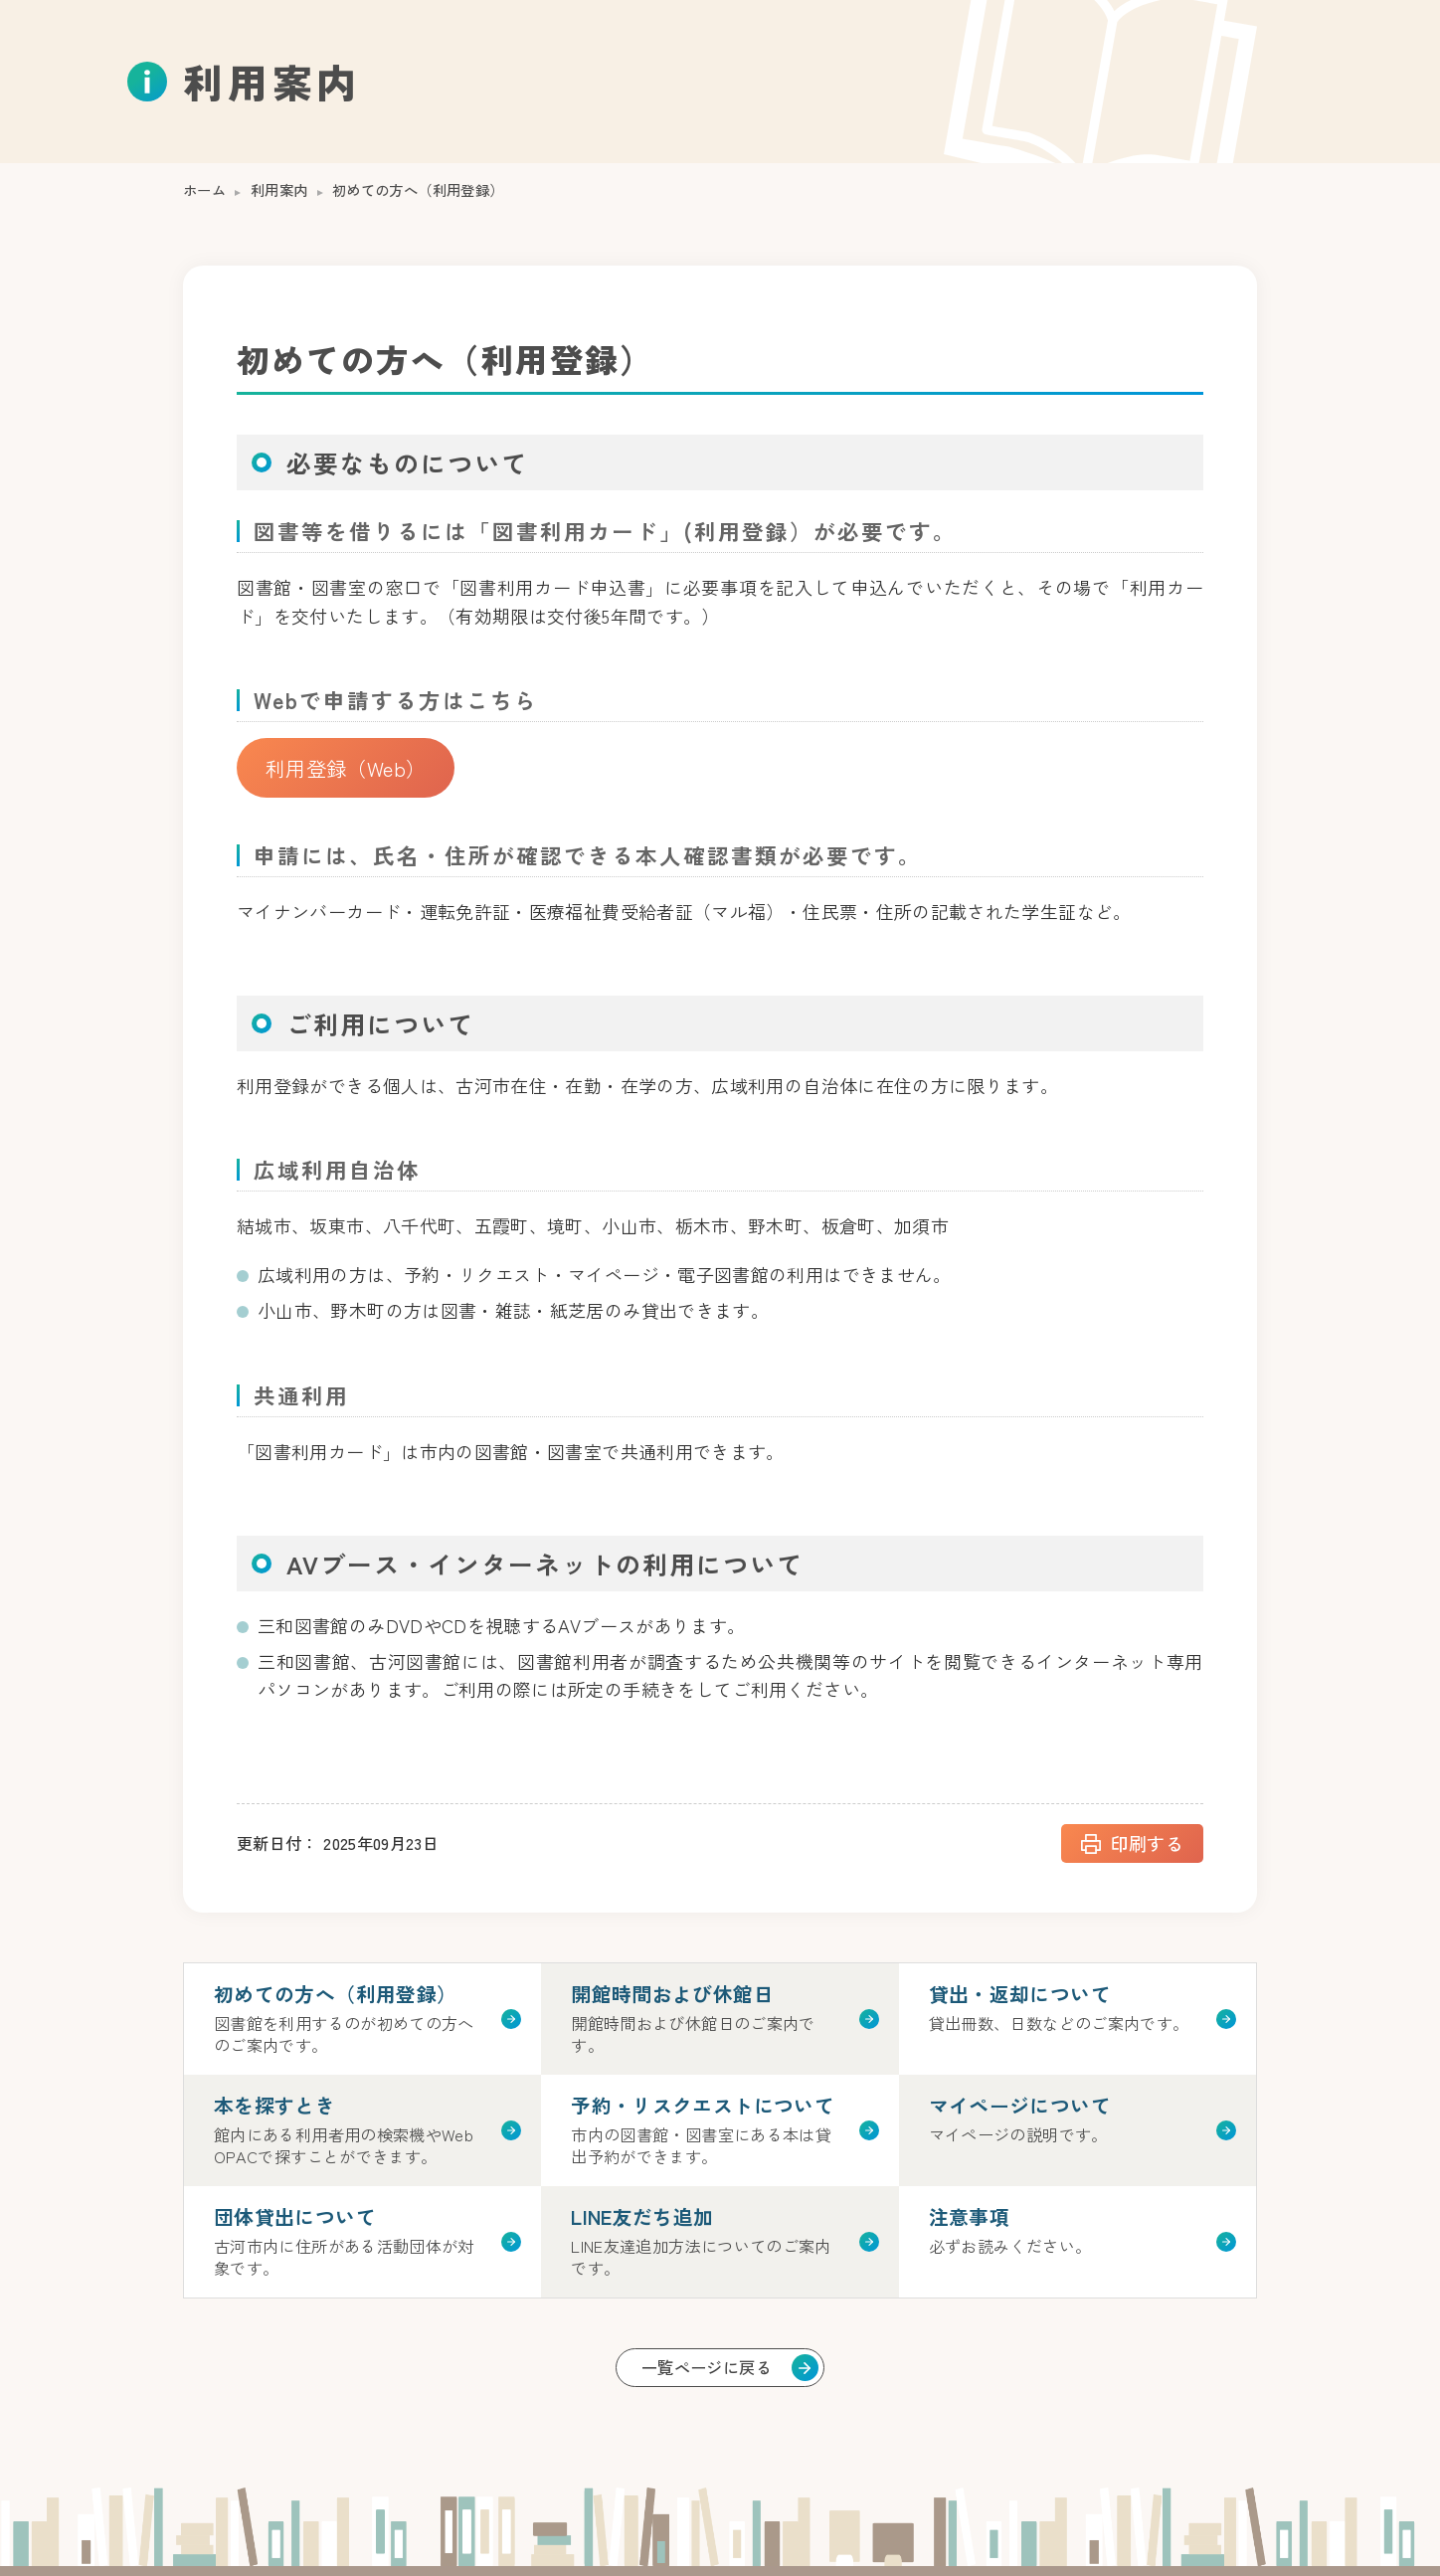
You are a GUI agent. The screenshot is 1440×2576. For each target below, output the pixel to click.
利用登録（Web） (346, 767)
